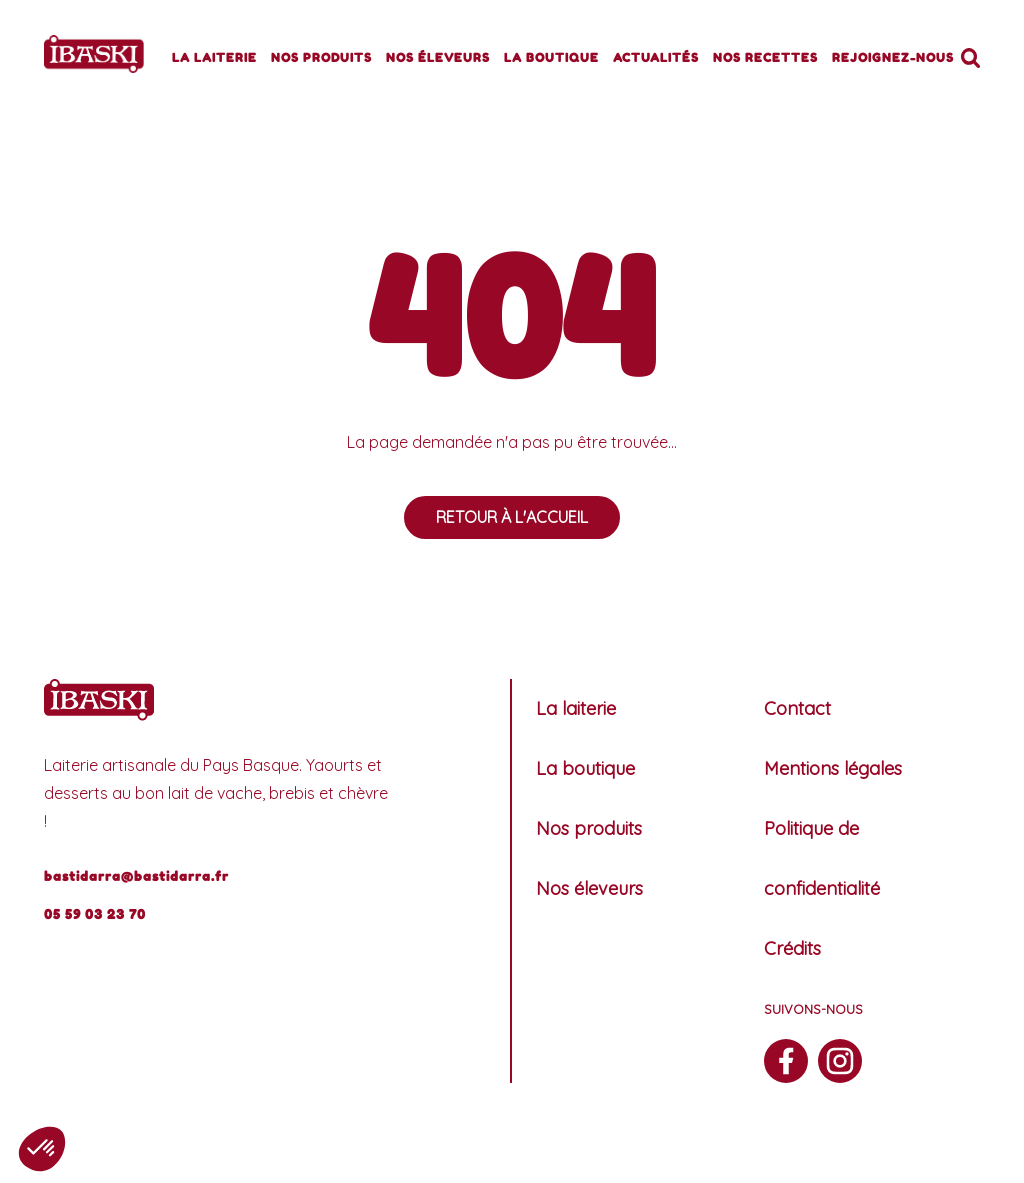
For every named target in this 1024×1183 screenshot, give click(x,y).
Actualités (656, 57)
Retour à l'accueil (512, 517)
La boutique (551, 57)
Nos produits (321, 57)
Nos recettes (765, 57)
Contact (797, 708)
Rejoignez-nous (893, 57)
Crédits (792, 948)
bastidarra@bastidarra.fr (136, 876)
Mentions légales (833, 768)
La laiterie (214, 57)
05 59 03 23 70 (95, 914)
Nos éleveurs (438, 57)
